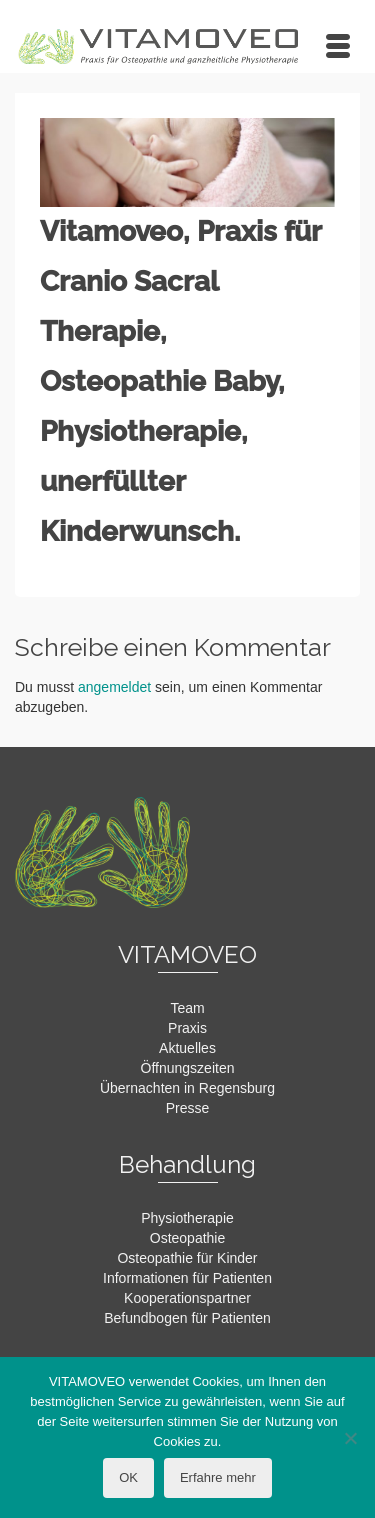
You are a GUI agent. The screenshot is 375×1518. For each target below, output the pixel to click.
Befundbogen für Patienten (187, 1318)
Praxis (187, 1028)
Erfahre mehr (218, 1477)
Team (187, 1008)
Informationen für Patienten (187, 1278)
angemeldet (114, 687)
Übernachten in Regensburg (187, 1088)
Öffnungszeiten (188, 1068)
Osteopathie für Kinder (187, 1258)
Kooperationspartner (187, 1298)
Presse (188, 1108)
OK (128, 1477)
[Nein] (350, 1438)
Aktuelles (187, 1048)
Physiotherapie (187, 1218)
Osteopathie (188, 1238)
